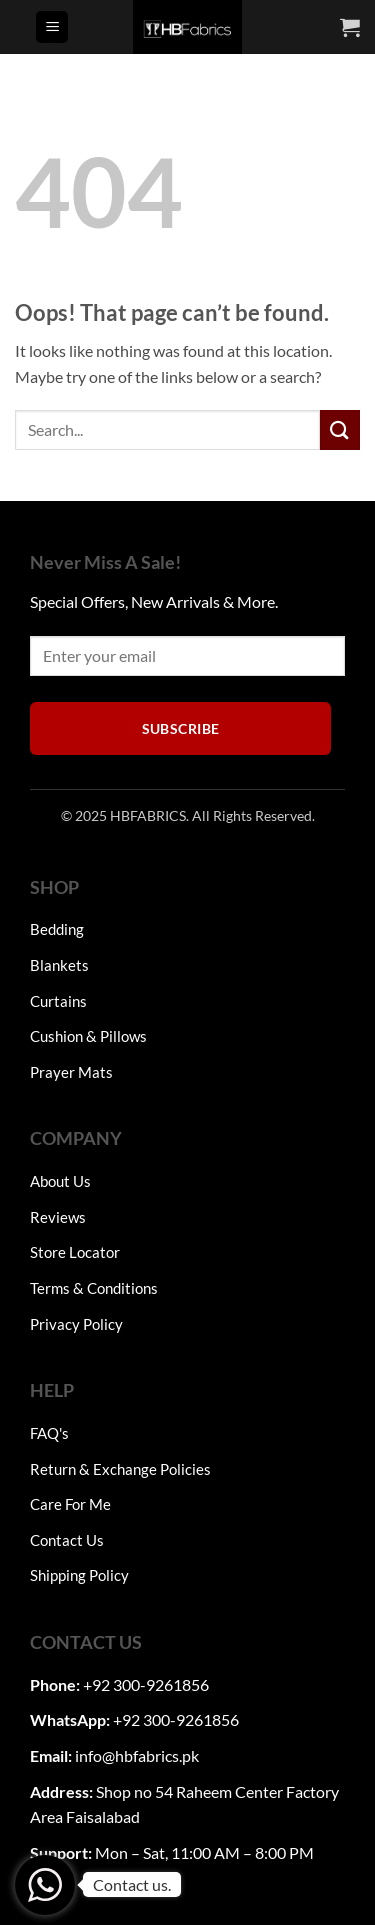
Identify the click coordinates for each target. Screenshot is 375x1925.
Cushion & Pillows (88, 1036)
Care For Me (70, 1504)
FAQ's (49, 1433)
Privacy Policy (76, 1324)
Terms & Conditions (94, 1288)
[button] (52, 27)
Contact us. (132, 1884)
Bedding (57, 929)
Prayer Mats (71, 1072)
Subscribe (181, 728)
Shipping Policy (79, 1575)
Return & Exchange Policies (120, 1469)
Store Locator (75, 1252)
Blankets (59, 965)
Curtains (58, 1001)
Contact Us (67, 1540)
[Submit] (340, 429)
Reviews (58, 1217)
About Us (60, 1181)
